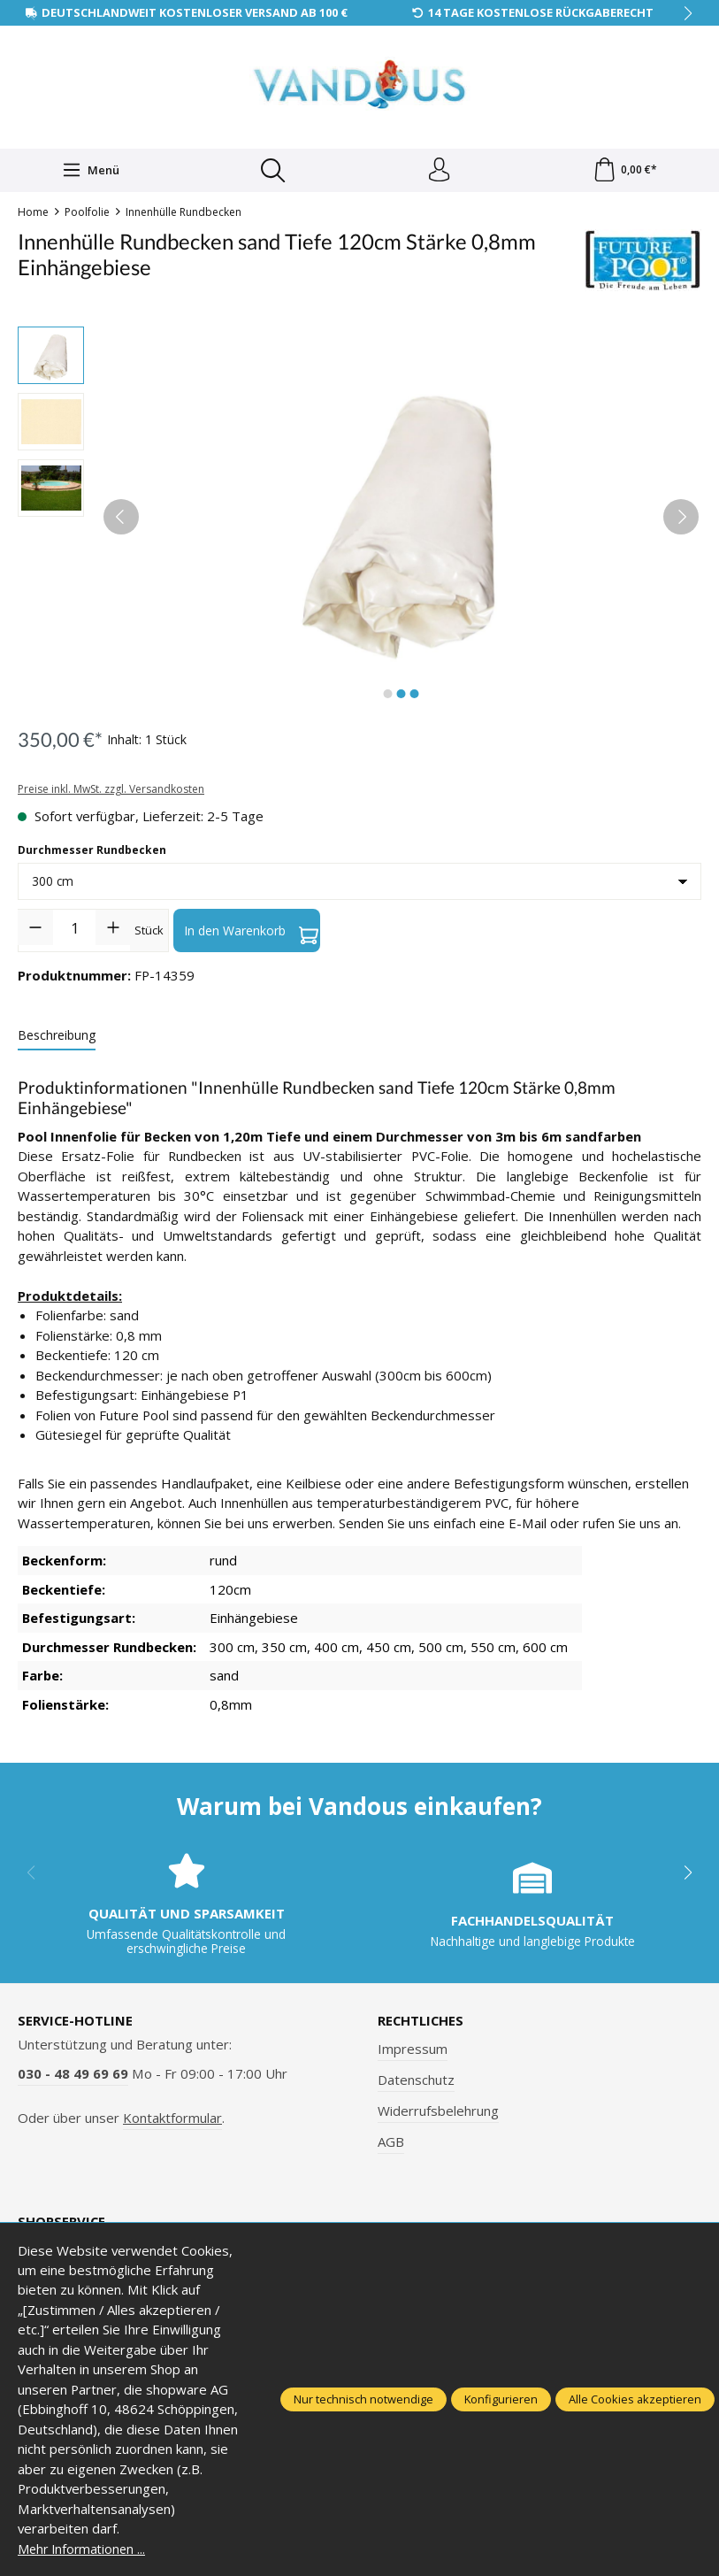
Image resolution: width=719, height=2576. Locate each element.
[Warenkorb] (624, 172)
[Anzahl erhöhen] (113, 930)
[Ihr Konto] (438, 172)
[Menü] (90, 171)
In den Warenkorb (251, 933)
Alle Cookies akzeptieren (635, 2399)
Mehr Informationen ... (84, 2548)
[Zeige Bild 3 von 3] (414, 696)
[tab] (57, 1038)
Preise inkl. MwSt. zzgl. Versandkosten (111, 790)
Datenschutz (416, 2082)
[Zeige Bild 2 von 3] (401, 696)
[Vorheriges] (121, 519)
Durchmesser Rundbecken (92, 852)
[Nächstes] (681, 519)
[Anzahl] (74, 930)
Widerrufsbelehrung (438, 2113)
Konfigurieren (501, 2399)
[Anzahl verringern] (35, 930)
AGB (391, 2144)
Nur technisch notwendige (363, 2399)
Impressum (412, 2051)
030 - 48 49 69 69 (73, 2076)
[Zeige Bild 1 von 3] (388, 696)
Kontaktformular (172, 2119)
